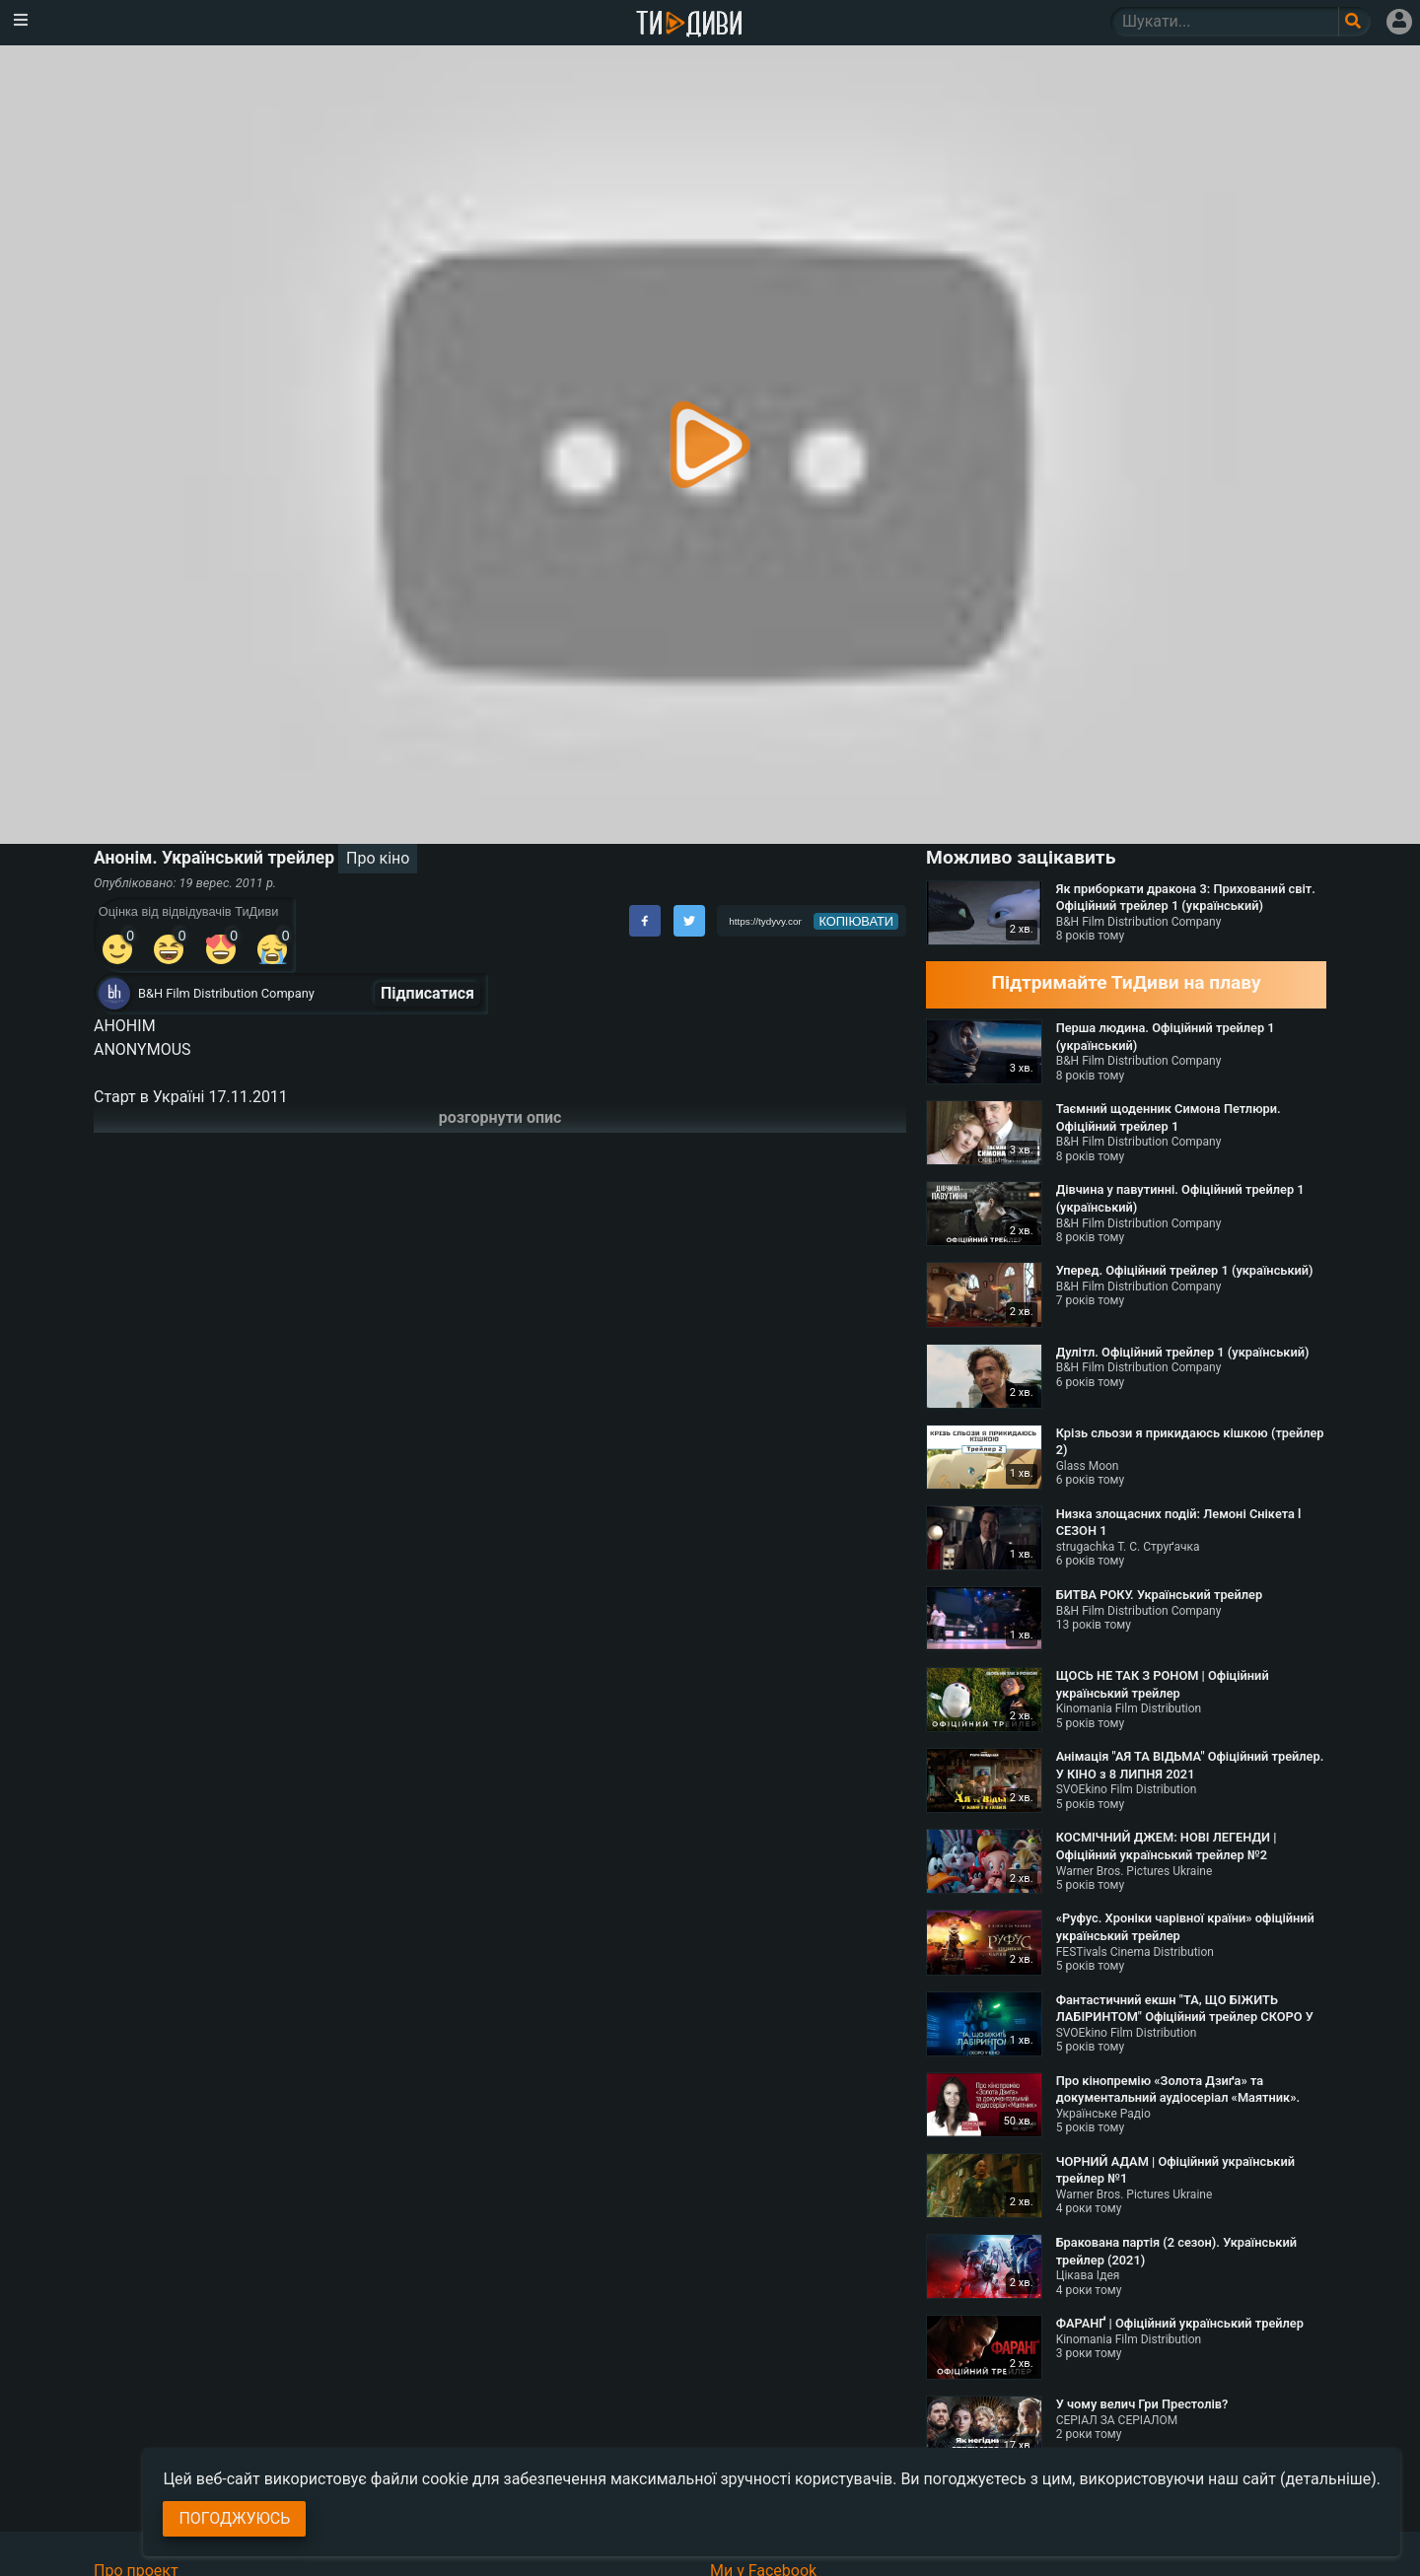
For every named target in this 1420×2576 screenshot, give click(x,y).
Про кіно (377, 858)
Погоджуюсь (234, 2518)
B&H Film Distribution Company (226, 993)
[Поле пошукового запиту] (1354, 21)
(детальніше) (1328, 2479)
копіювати (855, 921)
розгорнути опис (500, 1117)
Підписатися (427, 993)
